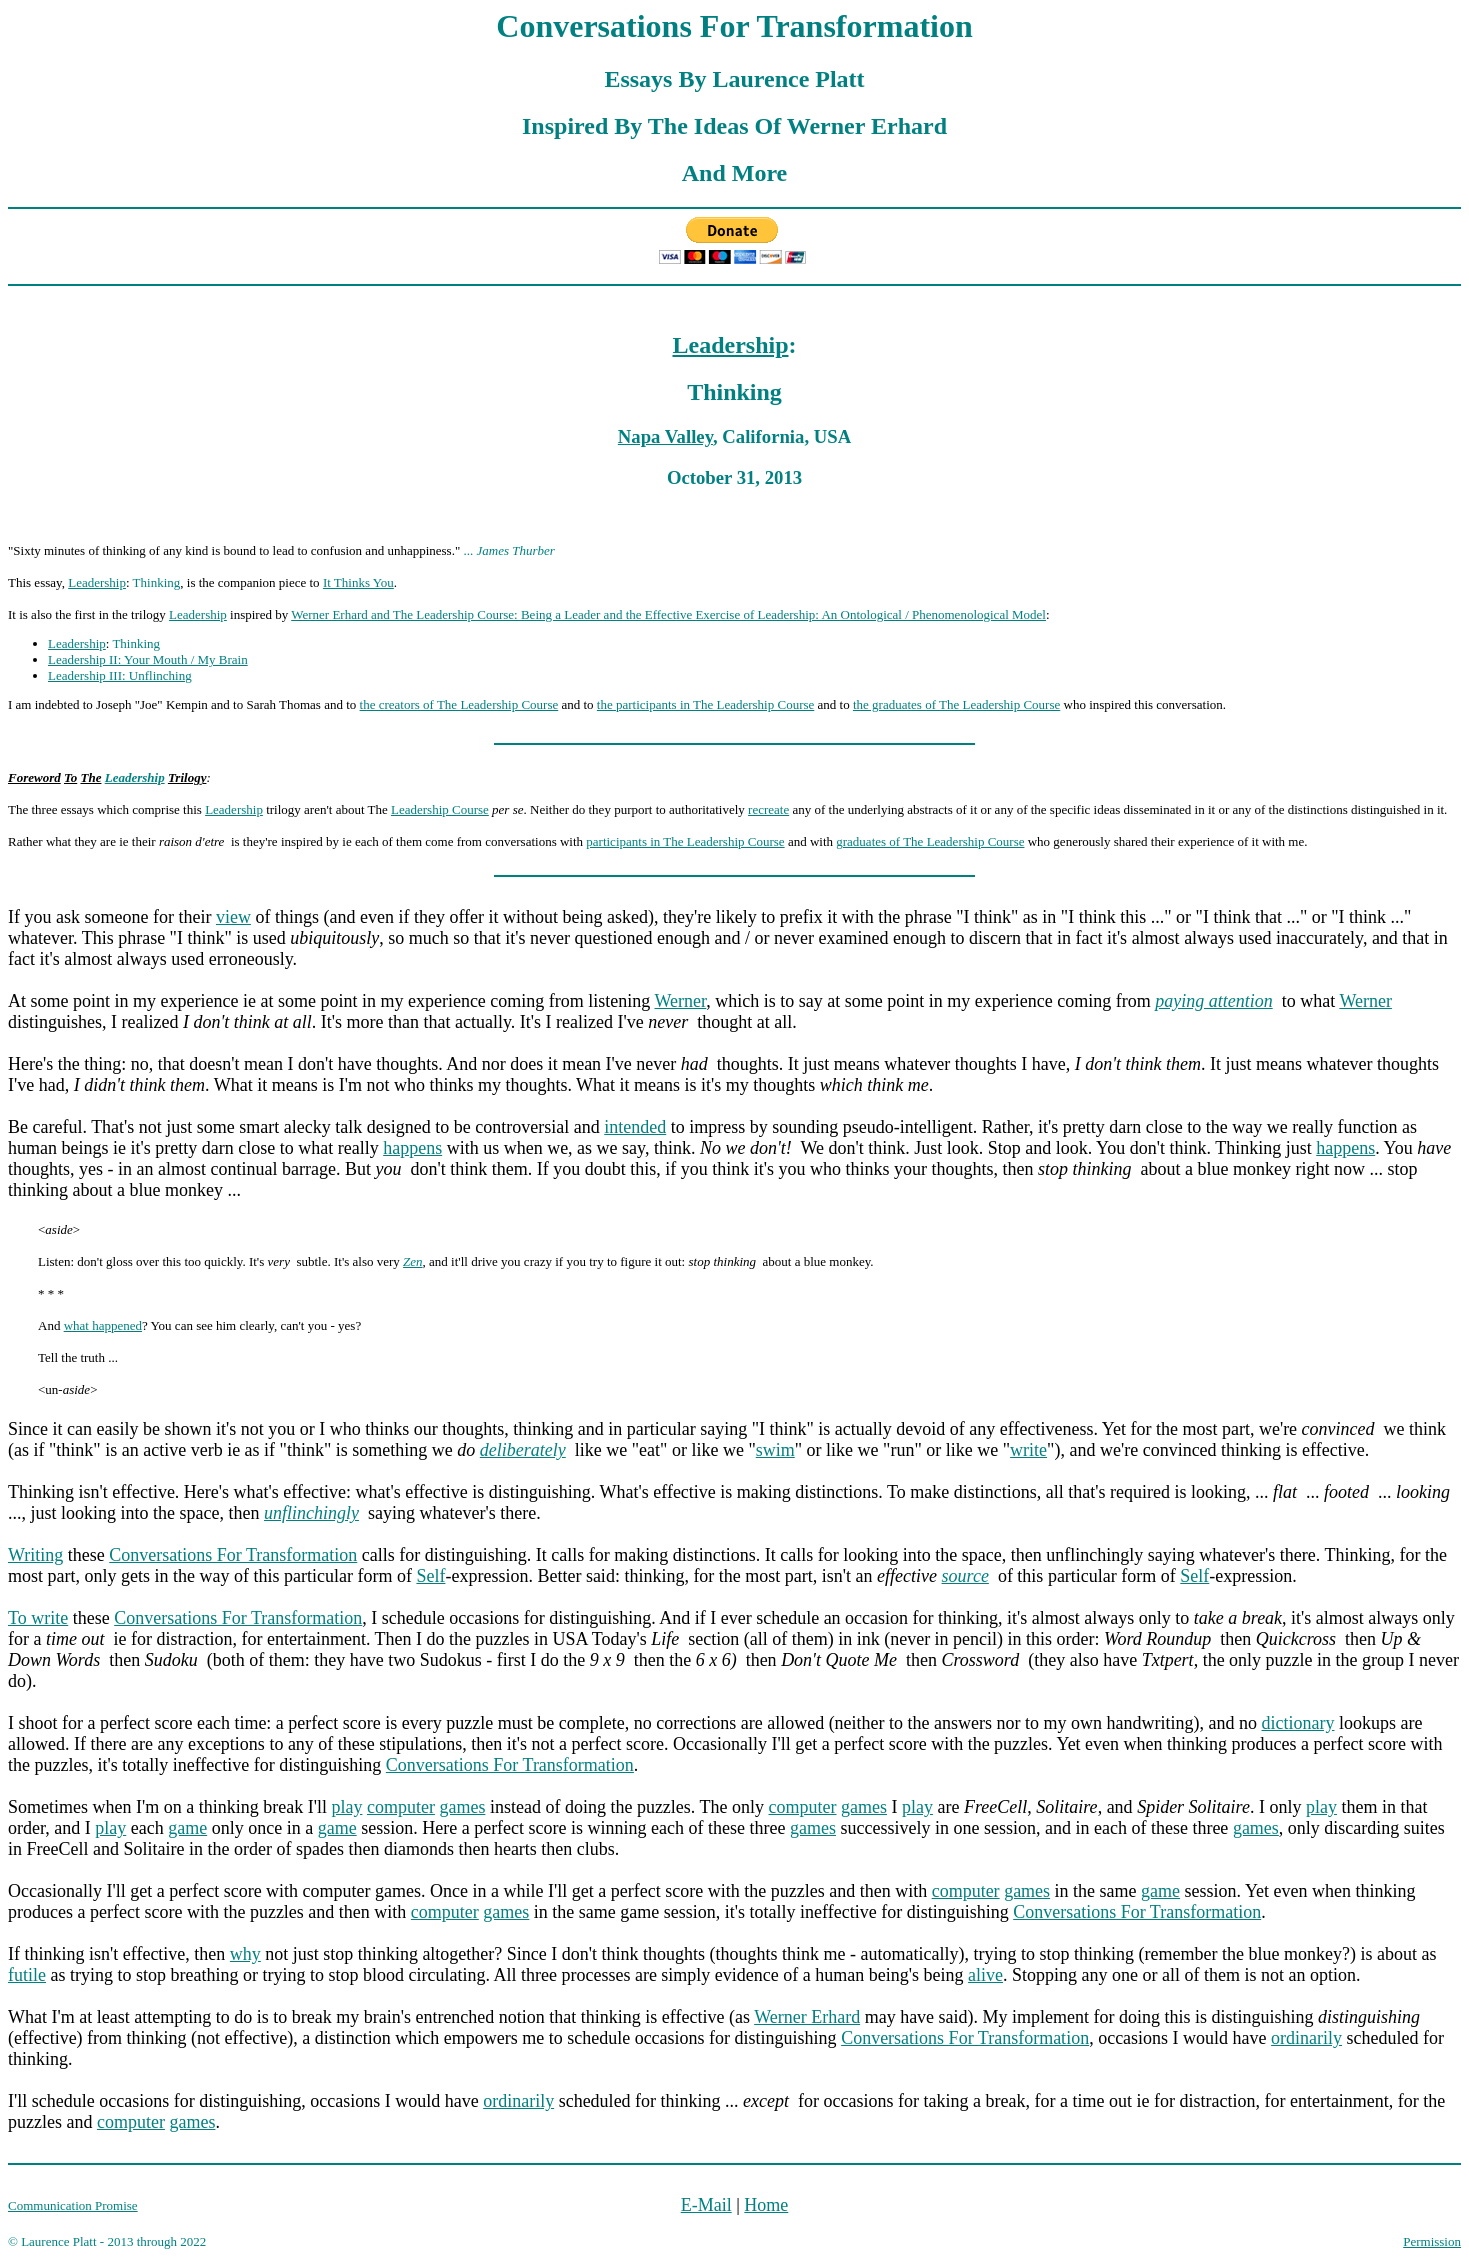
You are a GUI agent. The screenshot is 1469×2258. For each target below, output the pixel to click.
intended (635, 1127)
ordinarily (1306, 2038)
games (462, 1807)
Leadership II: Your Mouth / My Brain (148, 659)
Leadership (730, 345)
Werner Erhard (807, 2017)
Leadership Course (440, 809)
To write (38, 1618)
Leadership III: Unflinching (120, 675)
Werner (681, 1001)
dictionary (1298, 1723)
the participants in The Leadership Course (705, 704)
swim (775, 1450)
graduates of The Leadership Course (930, 841)
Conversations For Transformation (233, 1555)
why (245, 1954)
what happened (103, 1325)
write (1028, 1450)
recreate (768, 809)
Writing (35, 1555)
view (233, 917)
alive (985, 1975)
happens (412, 1148)
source (965, 1576)
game (187, 1828)
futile (27, 1975)
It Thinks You (358, 582)
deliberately (523, 1450)
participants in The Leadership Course (685, 841)
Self (430, 1576)
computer (401, 1807)
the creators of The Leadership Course (459, 704)
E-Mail (706, 2205)
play (346, 1807)
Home (766, 2205)
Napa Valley (665, 436)
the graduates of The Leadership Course (956, 704)
